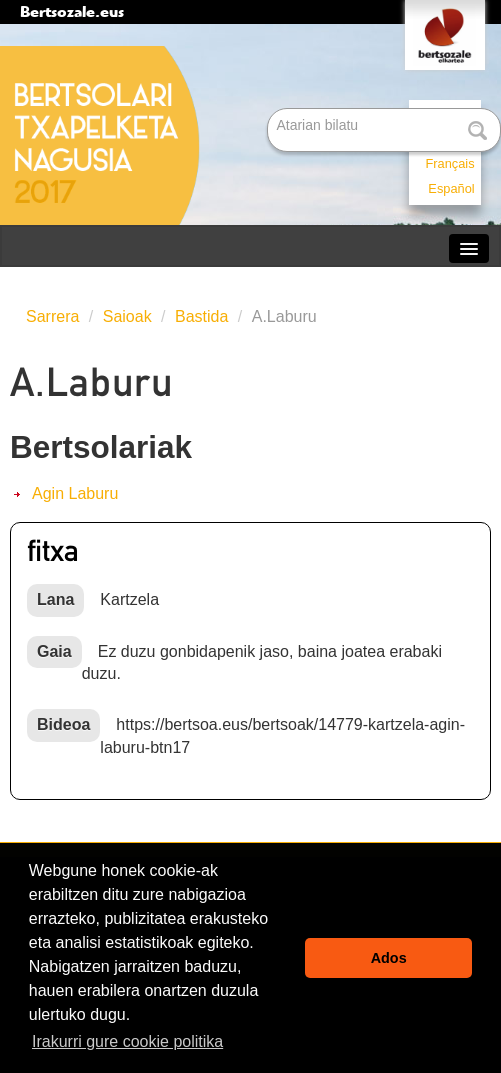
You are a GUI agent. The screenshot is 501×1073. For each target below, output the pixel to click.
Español (451, 188)
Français (450, 163)
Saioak (127, 316)
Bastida (201, 316)
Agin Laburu (75, 493)
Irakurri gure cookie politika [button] (127, 1041)
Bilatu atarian (269, 109)
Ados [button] (389, 958)
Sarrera (52, 316)
